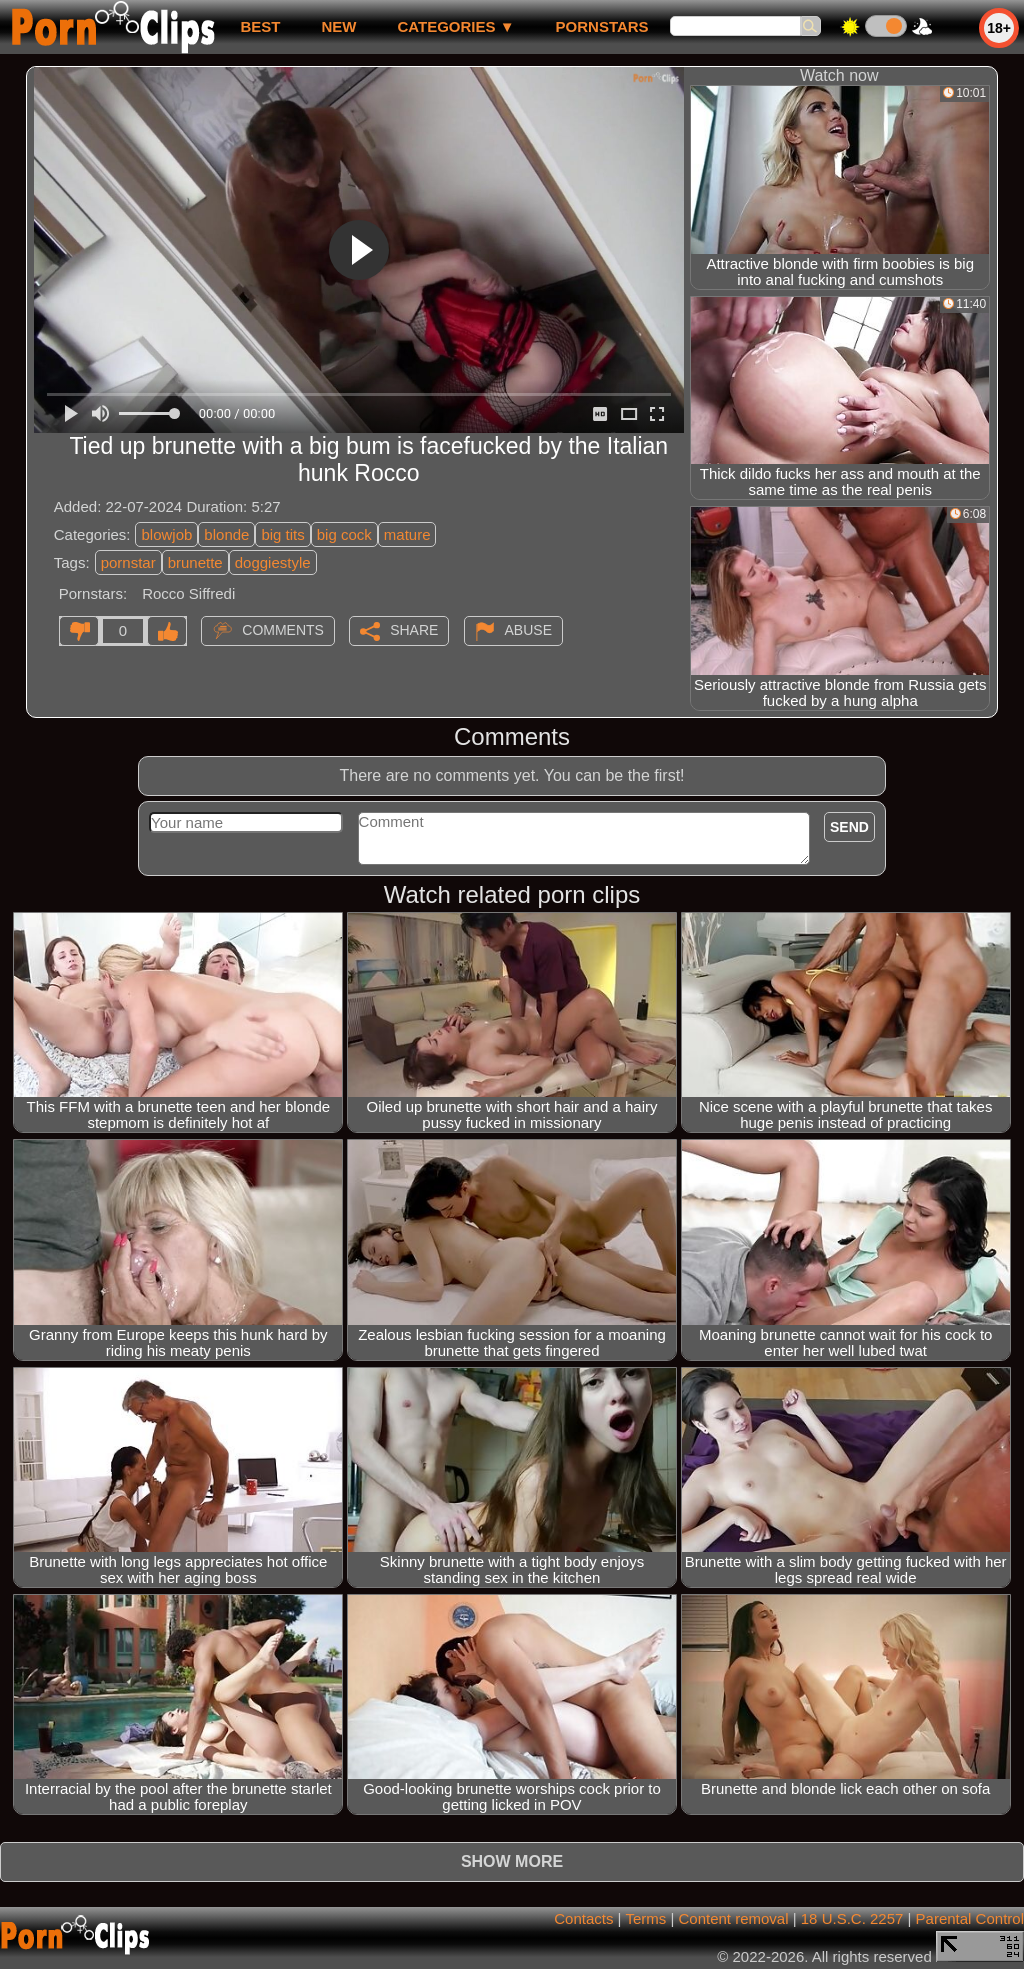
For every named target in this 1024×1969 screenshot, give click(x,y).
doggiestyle (273, 562)
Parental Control (970, 1918)
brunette (195, 562)
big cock (344, 534)
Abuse (528, 630)
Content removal (733, 1918)
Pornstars (602, 26)
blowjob (166, 534)
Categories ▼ (455, 26)
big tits (282, 534)
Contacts (583, 1918)
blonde (226, 534)
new (338, 26)
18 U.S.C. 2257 (852, 1918)
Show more (512, 1861)
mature (407, 534)
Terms (645, 1918)
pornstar (128, 562)
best (260, 26)
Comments (283, 630)
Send (849, 827)
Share (414, 630)
